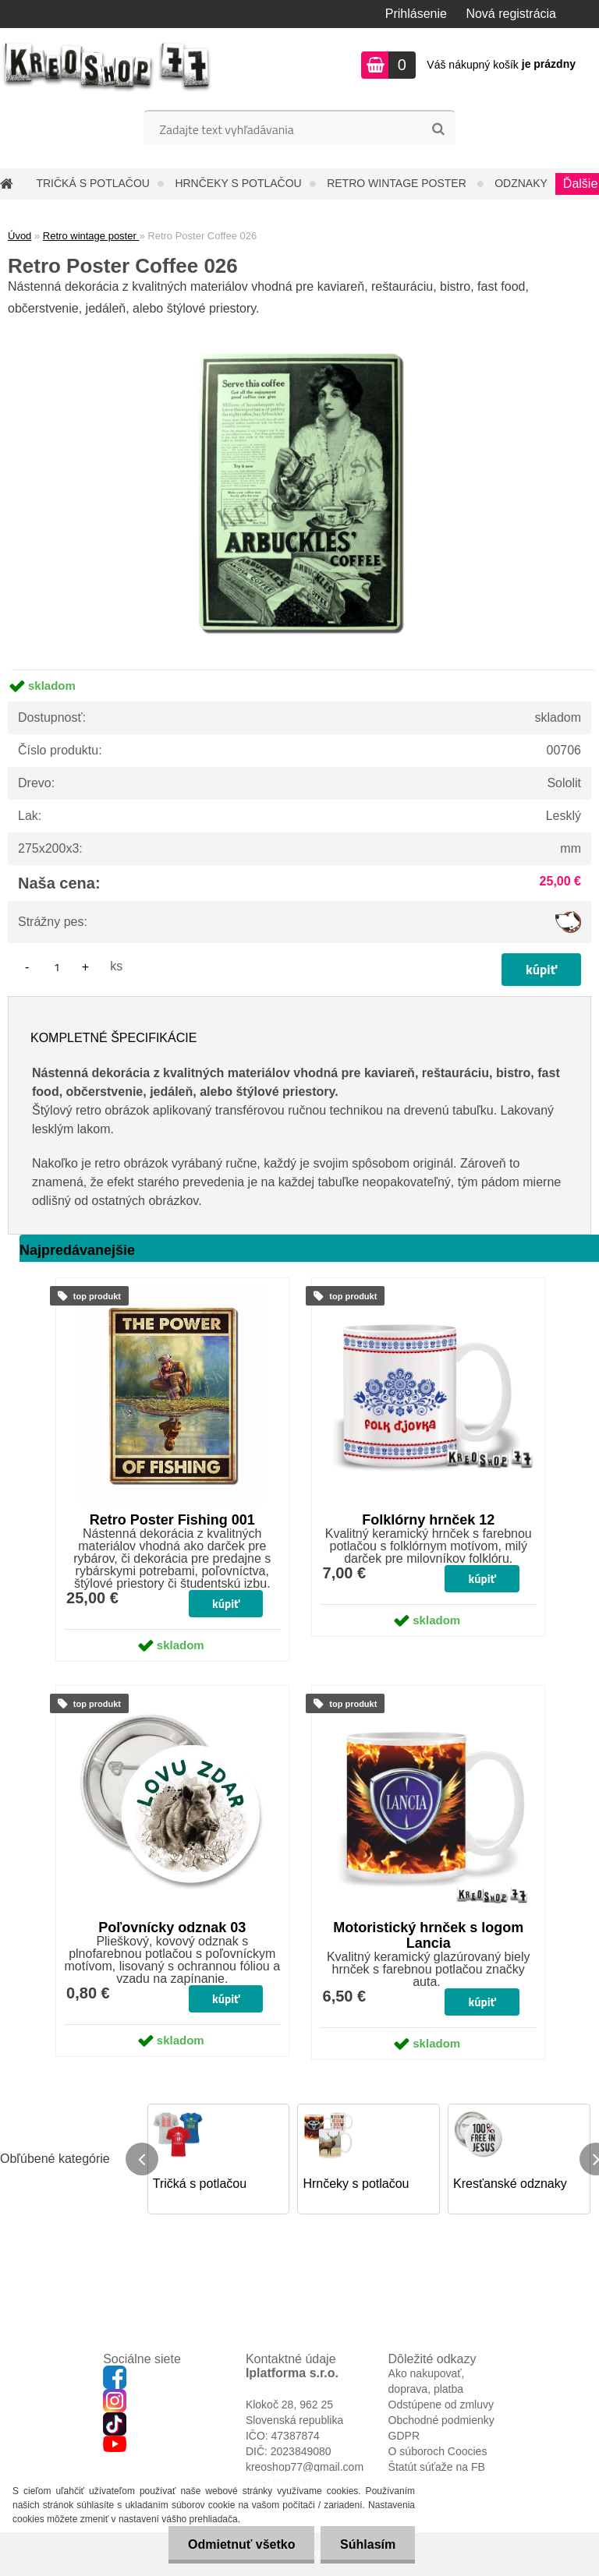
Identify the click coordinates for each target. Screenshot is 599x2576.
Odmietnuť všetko (240, 2544)
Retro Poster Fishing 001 (172, 1520)
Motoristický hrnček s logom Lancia (428, 1935)
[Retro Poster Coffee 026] (299, 325)
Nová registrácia (511, 13)
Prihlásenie (416, 13)
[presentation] (142, 2159)
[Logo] (107, 67)
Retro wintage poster (398, 183)
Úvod (19, 236)
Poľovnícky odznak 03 (172, 1927)
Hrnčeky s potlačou (238, 183)
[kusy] (57, 967)
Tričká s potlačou (92, 183)
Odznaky (521, 183)
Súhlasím (367, 2544)
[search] (438, 129)
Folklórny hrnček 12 (428, 1520)
